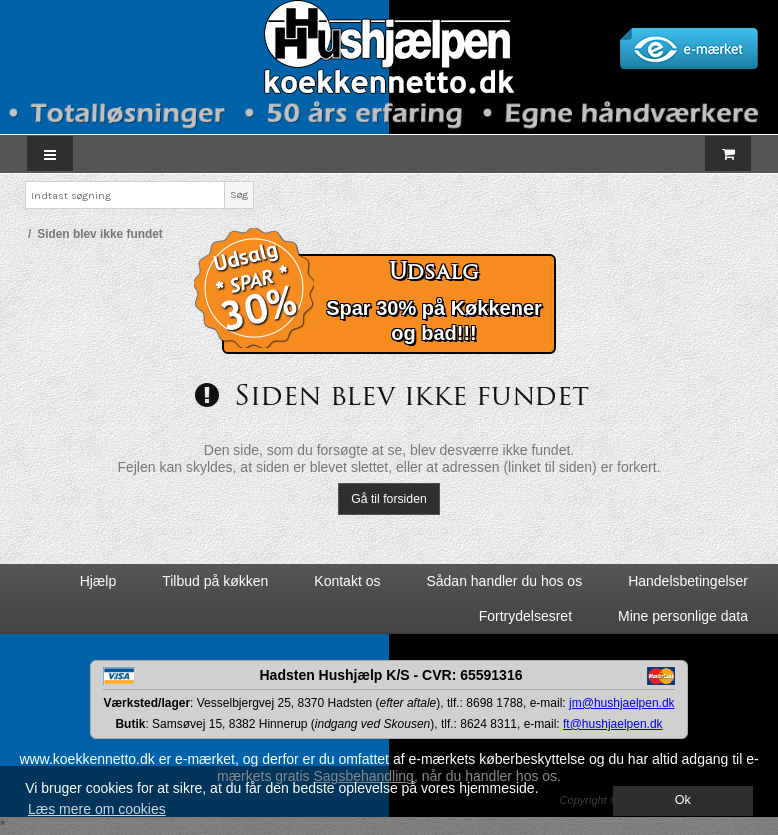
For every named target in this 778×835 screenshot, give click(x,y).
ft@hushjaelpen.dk (613, 724)
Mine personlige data (683, 616)
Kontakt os (347, 581)
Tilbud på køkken (215, 581)
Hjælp (98, 581)
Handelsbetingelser (688, 581)
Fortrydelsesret (525, 616)
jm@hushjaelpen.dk (622, 703)
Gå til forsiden (389, 499)
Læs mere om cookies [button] (97, 809)
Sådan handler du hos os (504, 581)
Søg (239, 194)
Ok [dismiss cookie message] (683, 800)
